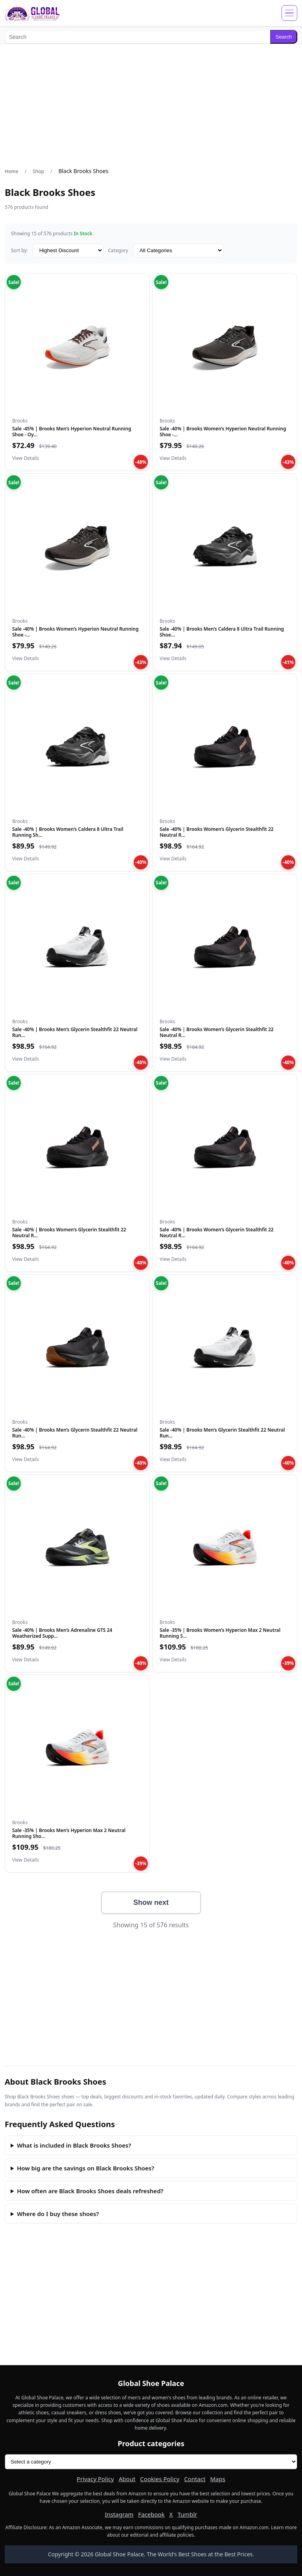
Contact (194, 2479)
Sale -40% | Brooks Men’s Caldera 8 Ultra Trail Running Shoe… (222, 632)
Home (11, 171)
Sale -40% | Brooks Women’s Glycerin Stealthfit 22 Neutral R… (217, 832)
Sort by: (19, 250)
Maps (217, 2479)
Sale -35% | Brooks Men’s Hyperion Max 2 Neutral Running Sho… (68, 1833)
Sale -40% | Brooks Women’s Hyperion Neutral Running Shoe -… (223, 431)
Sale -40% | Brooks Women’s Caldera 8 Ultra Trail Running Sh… (67, 832)
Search (284, 37)
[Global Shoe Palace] (32, 13)
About (127, 2479)
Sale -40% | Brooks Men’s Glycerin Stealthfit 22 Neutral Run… (74, 1032)
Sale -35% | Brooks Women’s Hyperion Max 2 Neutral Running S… (220, 1633)
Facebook (151, 2514)
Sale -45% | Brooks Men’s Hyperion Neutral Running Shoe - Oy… (71, 431)
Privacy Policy (95, 2479)
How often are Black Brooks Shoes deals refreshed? (90, 2191)
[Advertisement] (151, 105)
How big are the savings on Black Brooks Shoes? (85, 2168)
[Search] (137, 37)
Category (118, 250)
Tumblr (187, 2514)
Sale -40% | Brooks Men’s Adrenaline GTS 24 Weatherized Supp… (62, 1633)
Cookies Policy (159, 2479)
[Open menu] (289, 13)
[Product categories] (151, 2461)
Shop (38, 171)
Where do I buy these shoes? (58, 2214)
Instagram (119, 2514)
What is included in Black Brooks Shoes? (74, 2145)
